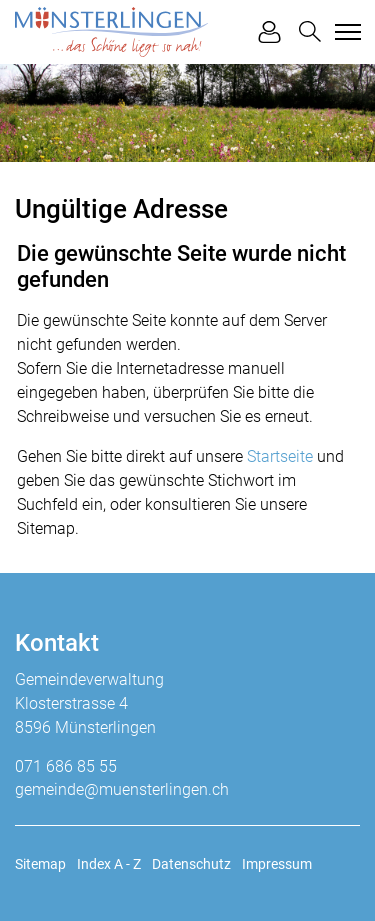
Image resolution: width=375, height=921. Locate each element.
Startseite (280, 456)
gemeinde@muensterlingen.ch (122, 789)
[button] (310, 31)
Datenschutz (191, 864)
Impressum (277, 864)
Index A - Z (109, 864)
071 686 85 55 (66, 766)
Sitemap (40, 864)
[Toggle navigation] (345, 32)
